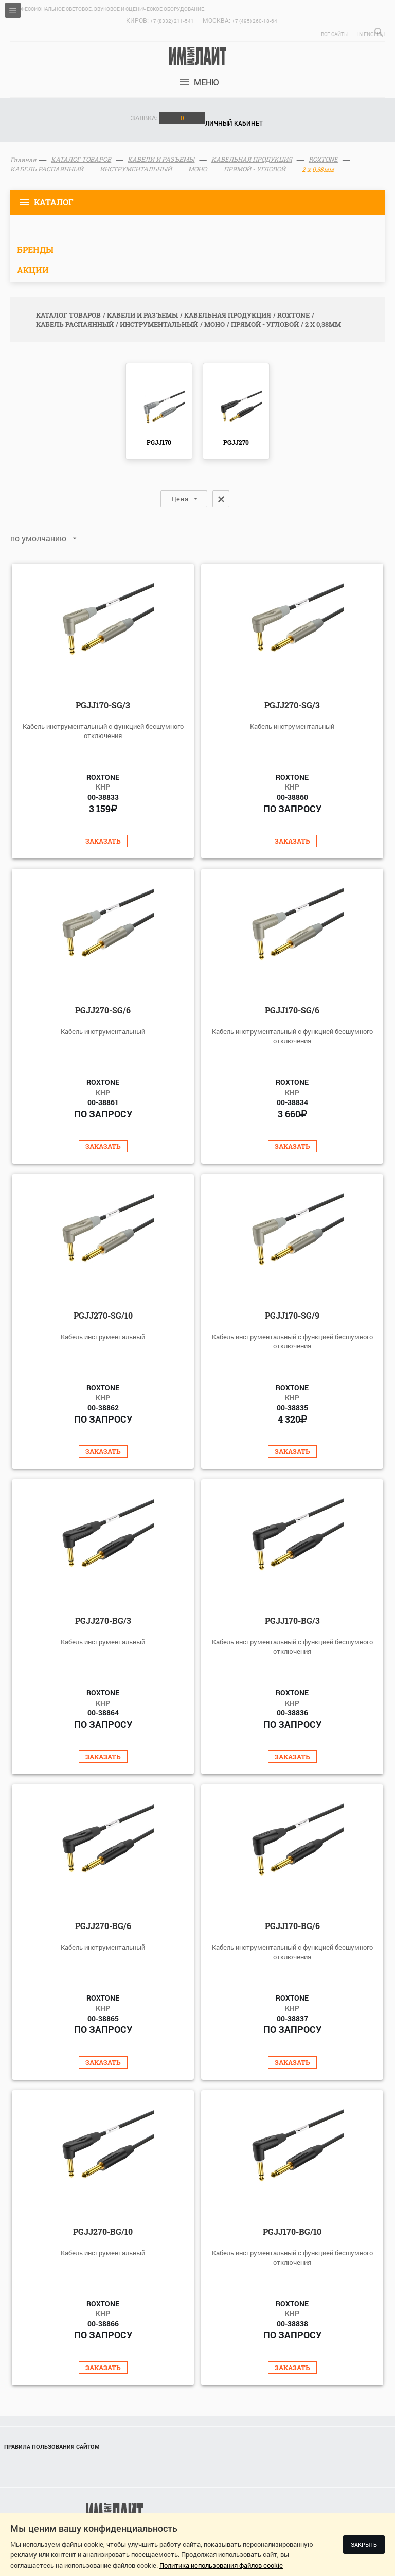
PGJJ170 (159, 442)
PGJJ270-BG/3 (103, 1620)
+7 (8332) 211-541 (172, 20)
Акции (33, 270)
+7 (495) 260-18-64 (254, 20)
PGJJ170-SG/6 (292, 1010)
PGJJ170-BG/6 (292, 1925)
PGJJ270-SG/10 (103, 1315)
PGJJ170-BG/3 (292, 1620)
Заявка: (168, 117)
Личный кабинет (234, 123)
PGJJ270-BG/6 (103, 1925)
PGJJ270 (236, 442)
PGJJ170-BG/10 (292, 2231)
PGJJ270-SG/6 (103, 1010)
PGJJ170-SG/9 (292, 1315)
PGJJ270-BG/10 (103, 2231)
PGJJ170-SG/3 (103, 704)
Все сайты (335, 34)
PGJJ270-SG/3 (292, 704)
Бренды (35, 249)
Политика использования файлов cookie (221, 2565)
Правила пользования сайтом (52, 2446)
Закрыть (364, 2544)
